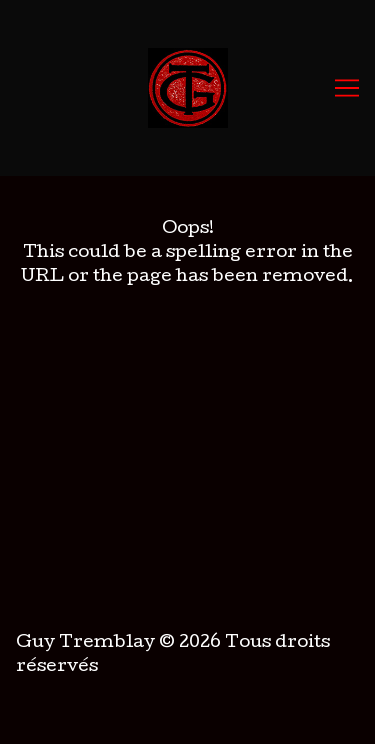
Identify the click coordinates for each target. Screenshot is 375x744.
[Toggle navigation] (347, 88)
